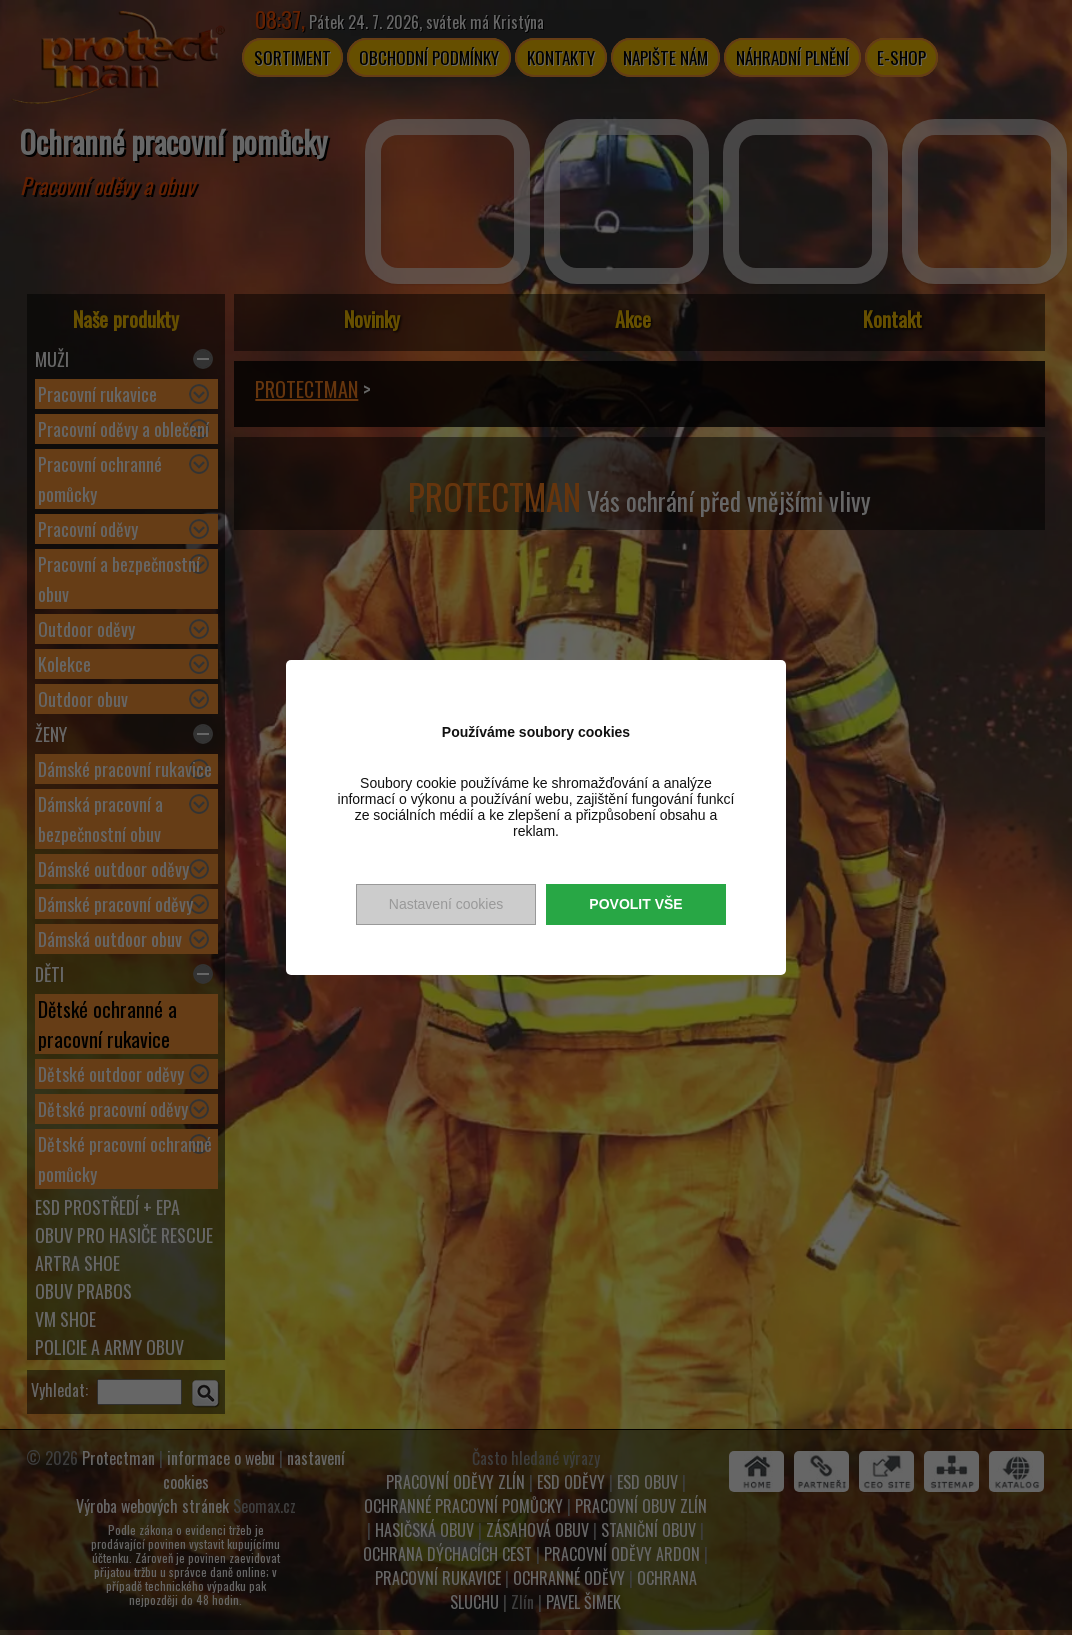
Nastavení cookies (446, 904)
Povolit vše (635, 904)
